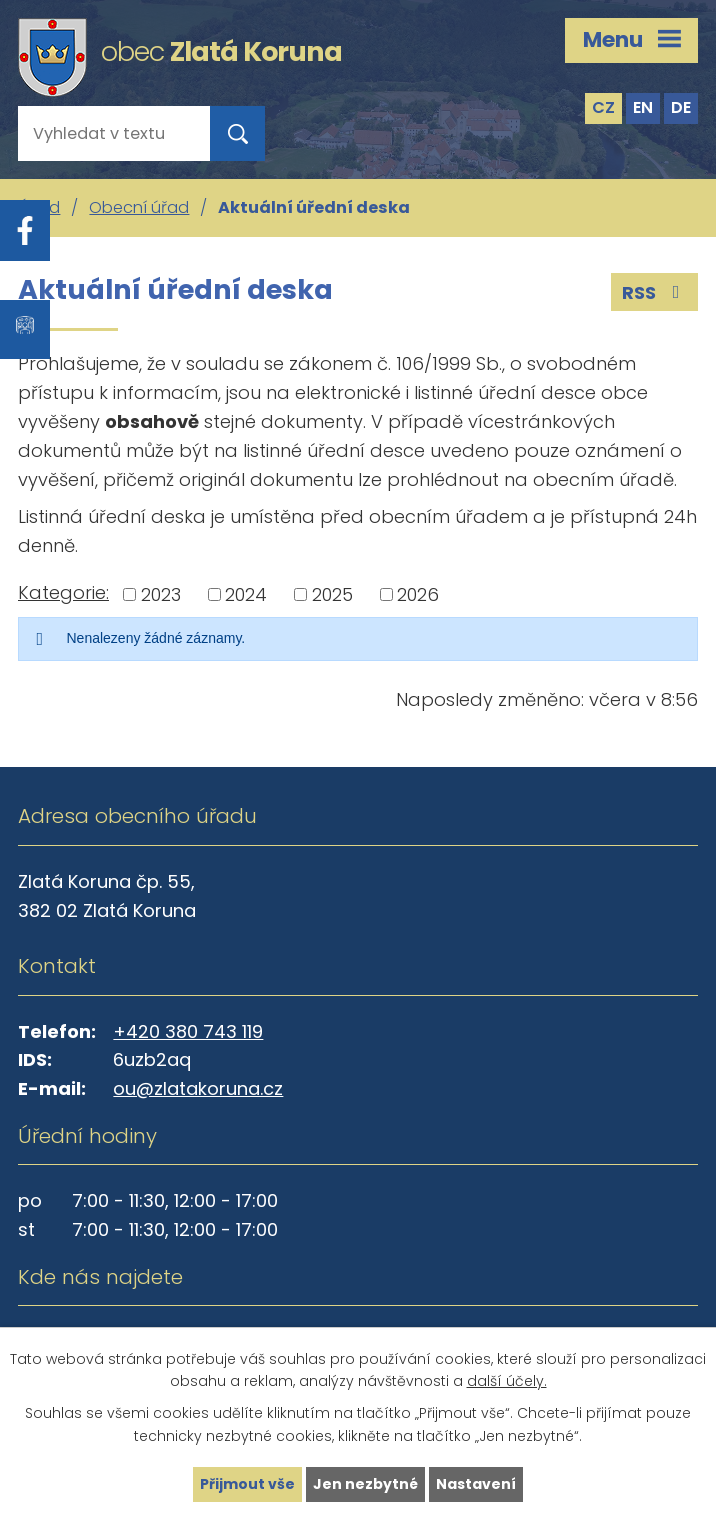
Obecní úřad (139, 207)
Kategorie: (63, 592)
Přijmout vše (247, 1484)
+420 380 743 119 (188, 1031)
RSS (655, 292)
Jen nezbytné (365, 1484)
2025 (332, 594)
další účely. (507, 1382)
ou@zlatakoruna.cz (198, 1088)
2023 (161, 594)
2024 (246, 594)
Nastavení (476, 1484)
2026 (418, 594)
